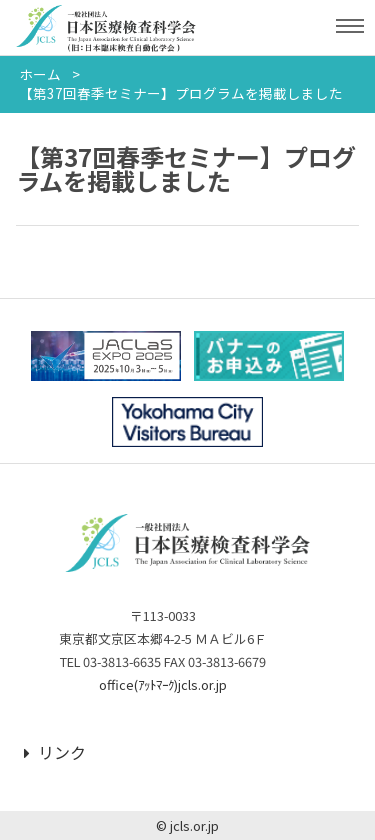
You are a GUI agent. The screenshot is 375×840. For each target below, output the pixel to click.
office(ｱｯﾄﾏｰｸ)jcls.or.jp (163, 684)
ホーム (40, 74)
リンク (55, 752)
